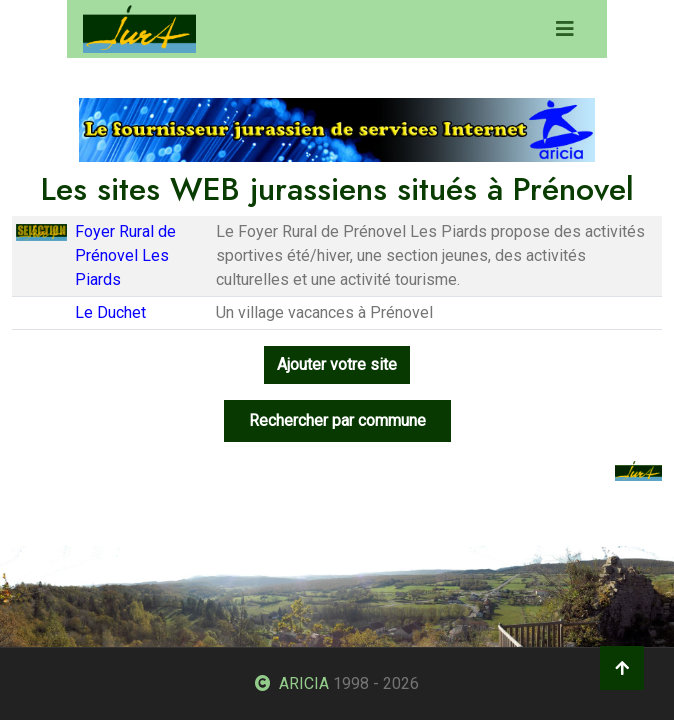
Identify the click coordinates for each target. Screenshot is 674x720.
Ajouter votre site (337, 364)
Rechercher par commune (337, 420)
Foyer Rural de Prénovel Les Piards (125, 255)
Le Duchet (110, 312)
